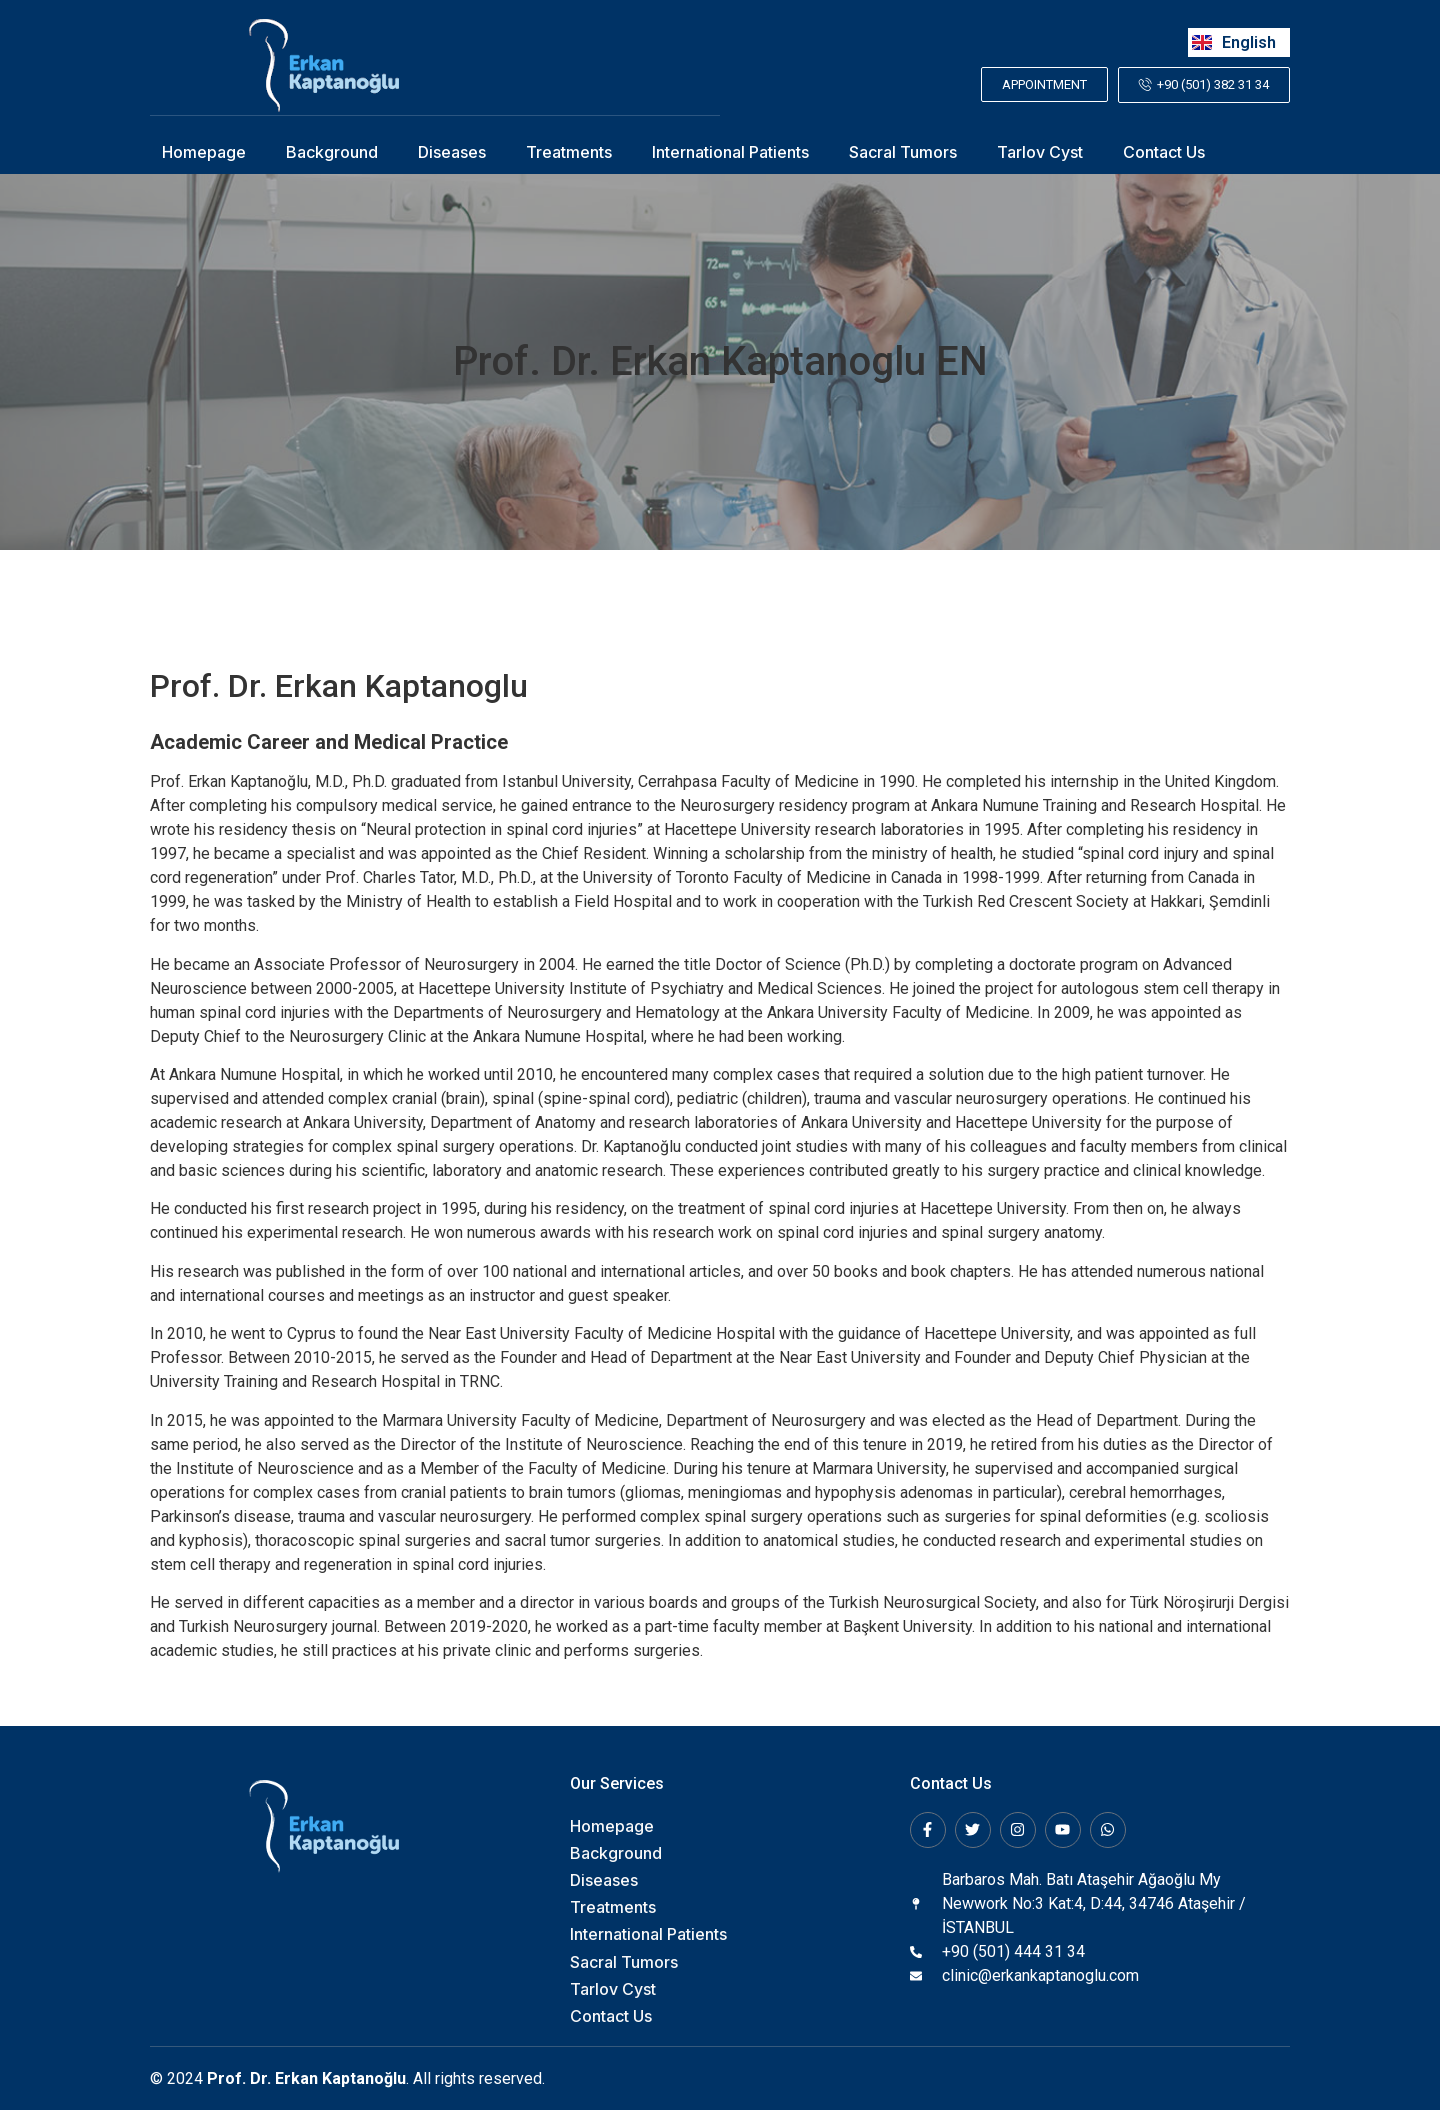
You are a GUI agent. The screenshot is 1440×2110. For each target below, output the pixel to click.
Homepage (204, 151)
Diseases (452, 151)
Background (332, 151)
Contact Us (1164, 151)
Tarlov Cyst (1040, 151)
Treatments (569, 151)
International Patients (730, 151)
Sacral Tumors (903, 151)
